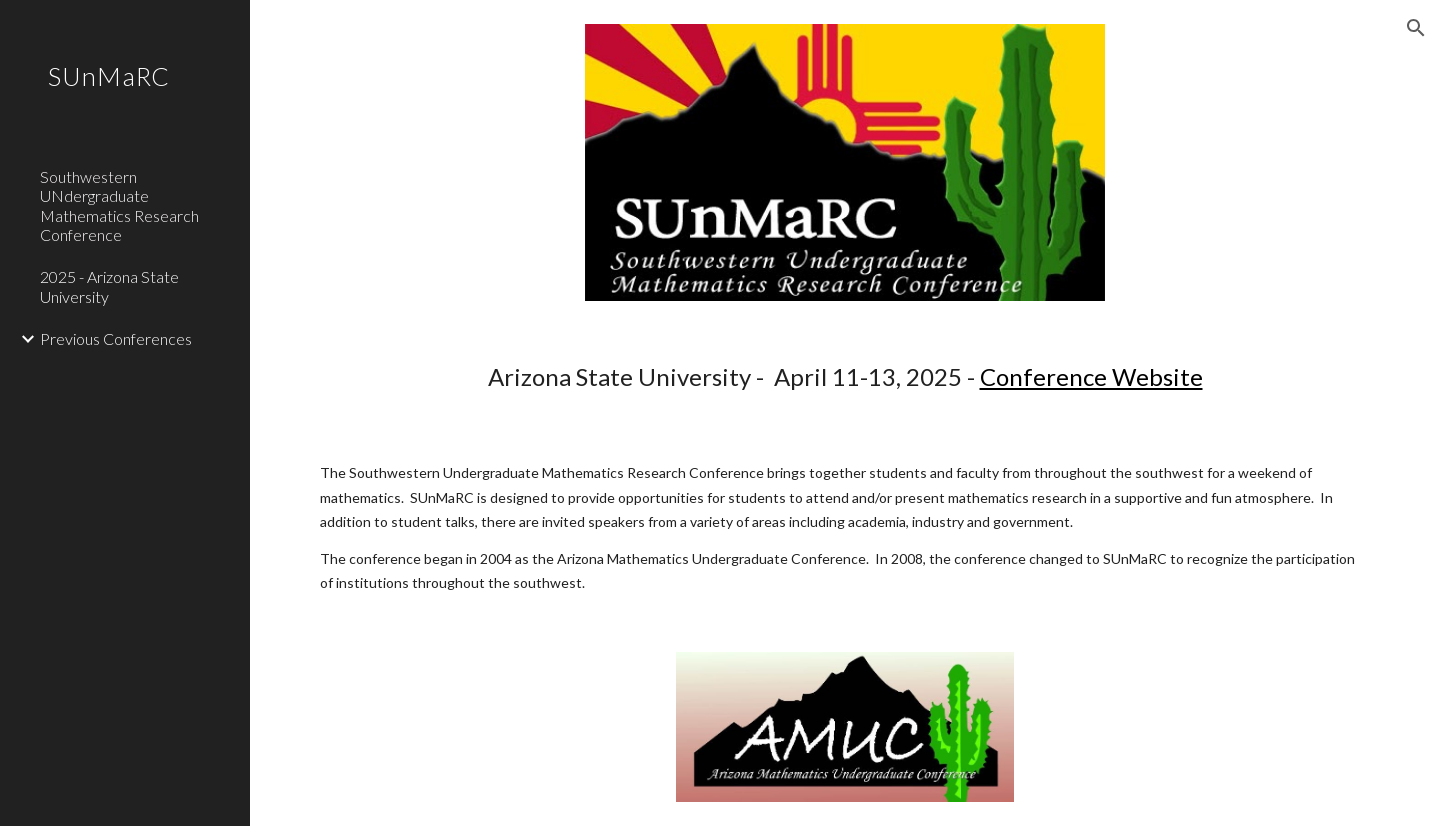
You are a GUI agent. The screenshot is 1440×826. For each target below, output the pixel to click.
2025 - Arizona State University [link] (109, 286)
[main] (845, 377)
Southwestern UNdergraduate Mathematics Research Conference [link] (119, 205)
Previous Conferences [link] (116, 338)
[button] (1416, 28)
